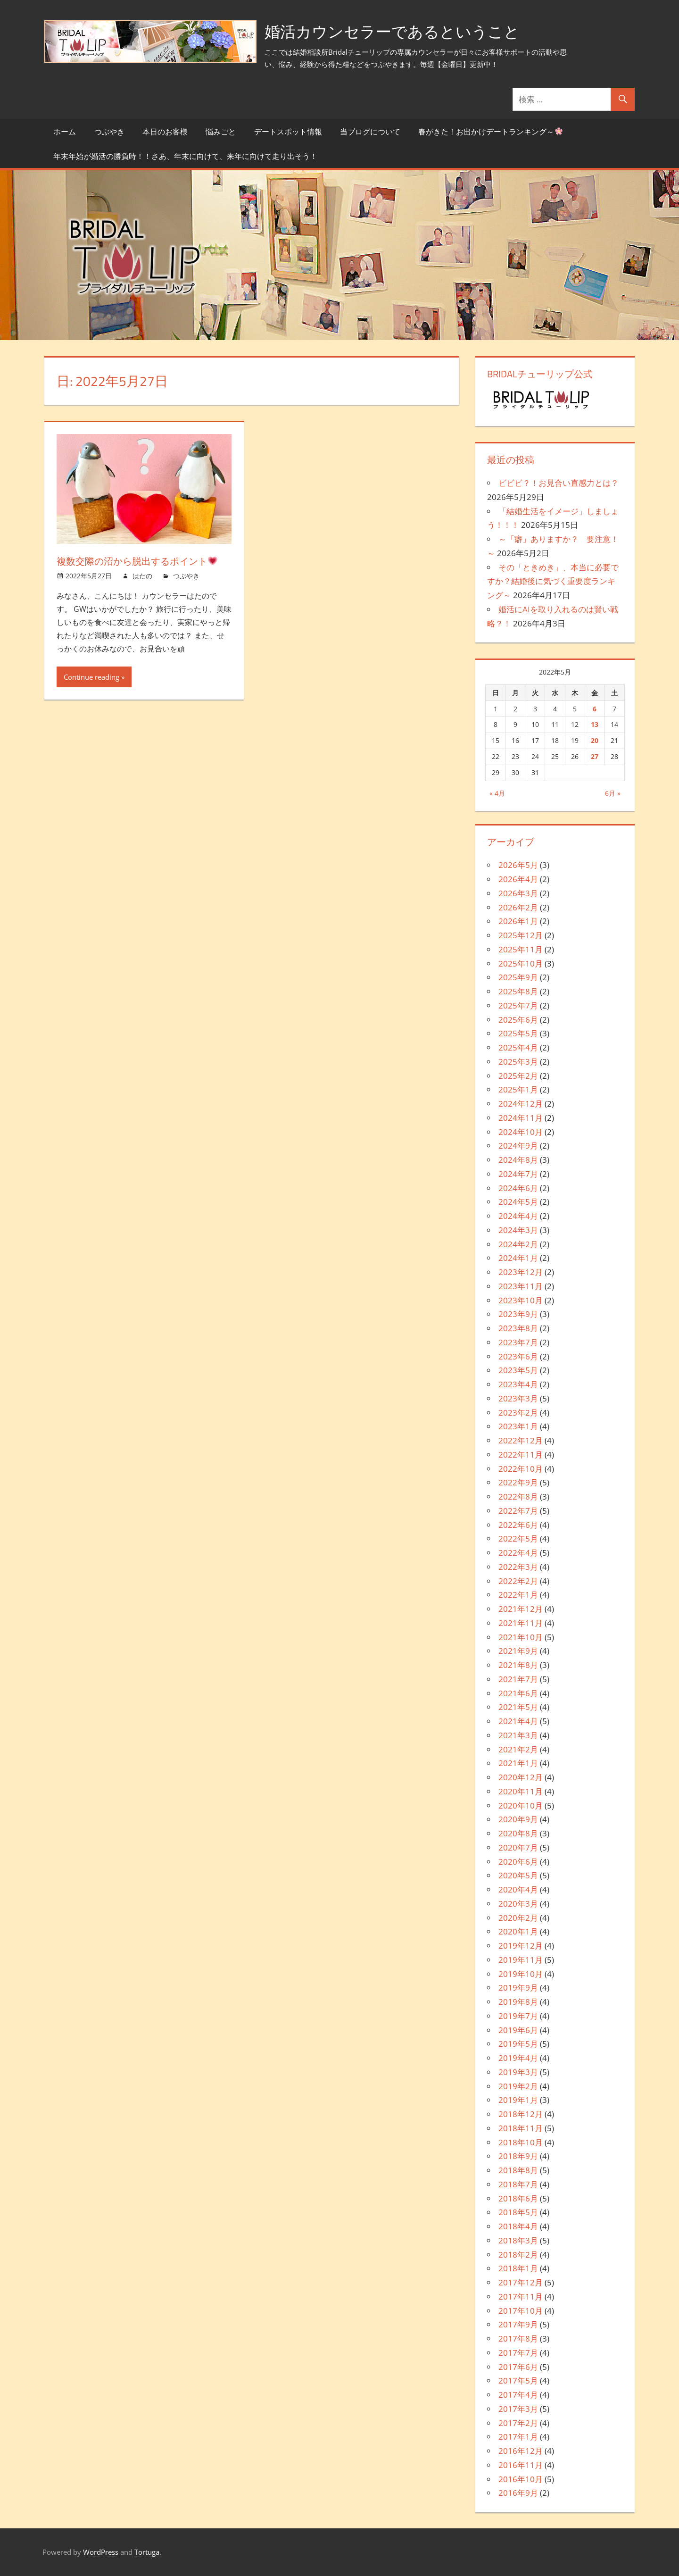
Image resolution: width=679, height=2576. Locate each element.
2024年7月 (518, 1173)
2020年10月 (520, 1805)
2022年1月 (518, 1594)
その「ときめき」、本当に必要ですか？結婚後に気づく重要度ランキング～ (553, 581)
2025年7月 (518, 1005)
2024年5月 (518, 1201)
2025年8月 (518, 991)
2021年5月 (518, 1706)
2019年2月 (518, 2086)
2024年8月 (518, 1159)
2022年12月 (520, 1440)
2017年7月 (518, 2352)
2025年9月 (518, 977)
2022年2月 (518, 1581)
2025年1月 (518, 1089)
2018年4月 (518, 2226)
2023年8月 (518, 1328)
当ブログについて (370, 131)
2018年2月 (518, 2254)
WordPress (100, 2552)
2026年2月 (518, 907)
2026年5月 (518, 864)
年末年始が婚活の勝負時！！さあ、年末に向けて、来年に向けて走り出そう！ (185, 156)
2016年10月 (520, 2479)
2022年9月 (518, 1482)
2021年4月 (518, 1721)
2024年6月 (518, 1188)
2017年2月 (518, 2423)
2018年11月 (520, 2128)
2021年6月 (518, 1693)
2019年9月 (518, 1987)
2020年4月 (518, 1889)
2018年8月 (518, 2170)
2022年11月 (520, 1454)
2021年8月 (518, 1664)
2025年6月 (518, 1019)
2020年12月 (520, 1777)
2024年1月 (518, 1257)
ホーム (64, 131)
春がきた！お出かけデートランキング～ (490, 131)
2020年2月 (518, 1917)
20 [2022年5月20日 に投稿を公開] (594, 740)
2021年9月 (518, 1650)
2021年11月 (520, 1622)
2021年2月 (518, 1749)
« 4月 (497, 793)
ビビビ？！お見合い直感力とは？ (558, 482)
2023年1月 (518, 1426)
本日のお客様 (165, 131)
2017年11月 (520, 2296)
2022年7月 (518, 1510)
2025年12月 (520, 935)
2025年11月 (520, 949)
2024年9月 (518, 1145)
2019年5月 (518, 2043)
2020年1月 (518, 1931)
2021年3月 (518, 1735)
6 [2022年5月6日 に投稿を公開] (594, 708)
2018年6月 (518, 2198)
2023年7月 (518, 1342)
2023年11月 (520, 1286)
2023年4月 (518, 1384)
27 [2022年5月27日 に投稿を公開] (594, 756)
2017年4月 (518, 2394)
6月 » (613, 793)
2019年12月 (520, 1945)
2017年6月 (518, 2366)
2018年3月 (518, 2240)
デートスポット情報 (288, 131)
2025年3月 (518, 1061)
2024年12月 (520, 1103)
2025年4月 (518, 1047)
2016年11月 (520, 2464)
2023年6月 (518, 1356)
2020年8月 (518, 1833)
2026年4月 (518, 879)
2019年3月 (518, 2072)
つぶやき (109, 131)
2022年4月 (518, 1552)
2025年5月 (518, 1033)
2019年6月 (518, 2030)
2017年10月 (520, 2310)
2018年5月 (518, 2212)
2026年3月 (518, 893)
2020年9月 (518, 1819)
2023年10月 (520, 1300)
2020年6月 (518, 1861)
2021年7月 (518, 1679)
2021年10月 (520, 1637)
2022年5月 (518, 1538)
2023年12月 (520, 1272)
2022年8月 (518, 1496)
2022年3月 (518, 1566)
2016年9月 (518, 2492)
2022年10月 (520, 1468)
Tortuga (146, 2552)
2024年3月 (518, 1230)
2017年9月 (518, 2324)
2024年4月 (518, 1215)
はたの (142, 593)
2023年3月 (518, 1398)
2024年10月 (520, 1131)
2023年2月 (518, 1412)
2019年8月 (518, 2001)
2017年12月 (520, 2282)
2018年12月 (520, 2114)
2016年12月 (520, 2450)
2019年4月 (518, 2057)
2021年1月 (518, 1763)
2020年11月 (520, 1791)
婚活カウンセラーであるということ (403, 31)
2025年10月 (520, 963)
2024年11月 (520, 1117)
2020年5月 (518, 1875)
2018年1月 (518, 2268)
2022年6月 (518, 1524)
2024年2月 (518, 1244)
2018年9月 (518, 2156)
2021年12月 (520, 1608)
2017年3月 (518, 2408)
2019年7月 (518, 2015)
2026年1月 (518, 921)
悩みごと (221, 131)
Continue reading (91, 695)
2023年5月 (518, 1370)
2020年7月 (518, 1847)
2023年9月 (518, 1314)
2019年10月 (520, 1973)
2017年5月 (518, 2380)
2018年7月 (518, 2184)
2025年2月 (518, 1075)
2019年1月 (518, 2099)
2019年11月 (520, 1959)
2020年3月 (518, 1903)
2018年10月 (520, 2142)
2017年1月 (518, 2436)
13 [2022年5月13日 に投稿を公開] (594, 724)
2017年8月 (518, 2338)
